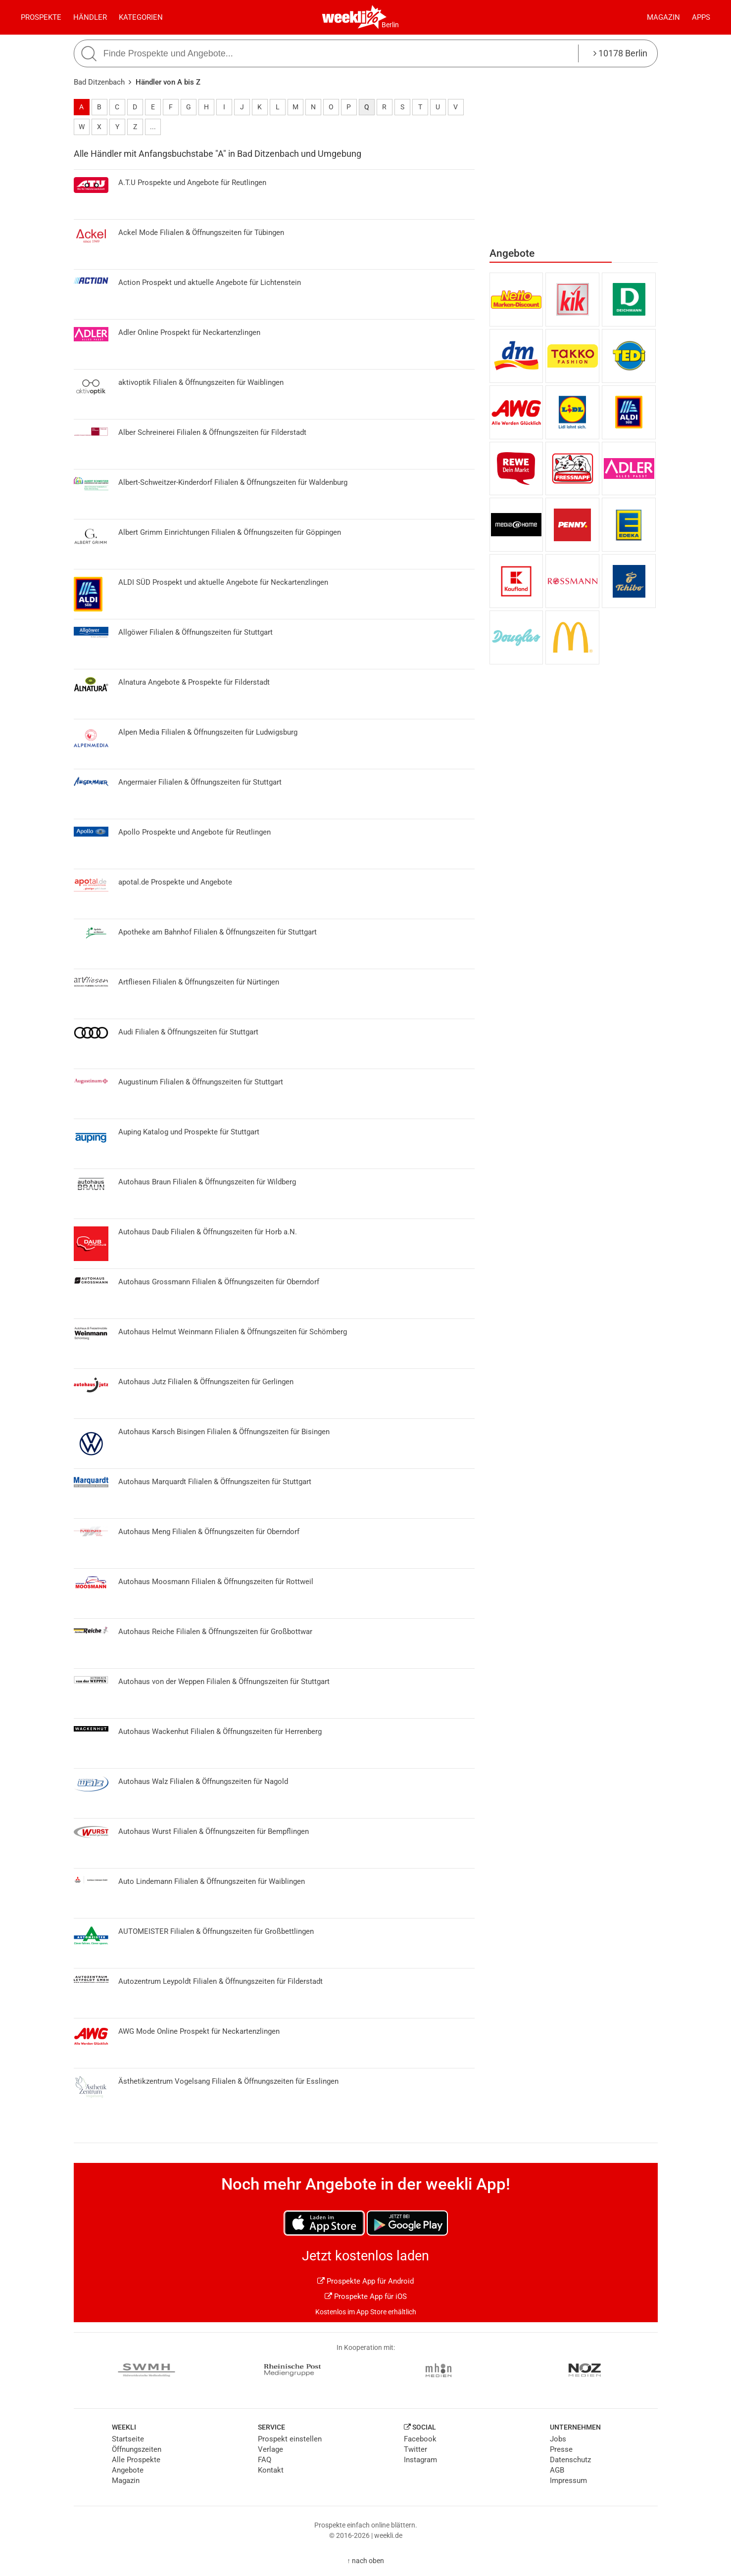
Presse (561, 2449)
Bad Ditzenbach (99, 82)
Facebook (420, 2439)
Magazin (663, 17)
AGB (557, 2470)
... (153, 127)
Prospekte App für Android (365, 2281)
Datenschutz (570, 2459)
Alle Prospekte (136, 2459)
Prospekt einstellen (290, 2439)
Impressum (568, 2480)
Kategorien (141, 17)
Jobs (558, 2439)
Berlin (390, 25)
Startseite (128, 2439)
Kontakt (271, 2470)
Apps (701, 17)
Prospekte (41, 17)
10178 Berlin (620, 53)
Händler (90, 17)
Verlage (270, 2449)
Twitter (415, 2449)
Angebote (128, 2470)
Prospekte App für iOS (366, 2296)
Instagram (420, 2459)
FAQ (264, 2459)
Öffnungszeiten (136, 2449)
